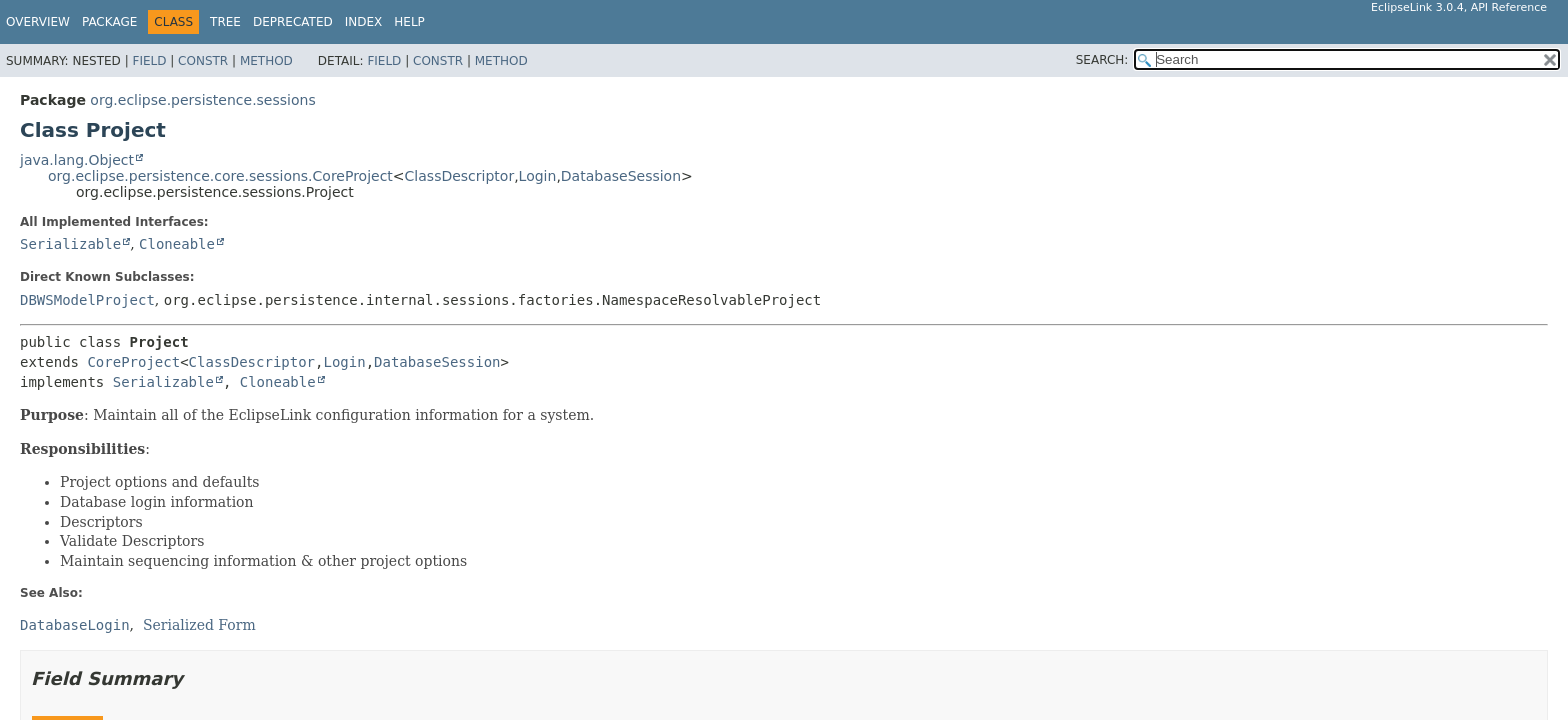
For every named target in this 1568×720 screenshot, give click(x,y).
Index (364, 22)
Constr (203, 61)
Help (409, 22)
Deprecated (293, 22)
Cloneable (177, 244)
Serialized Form (199, 625)
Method (266, 61)
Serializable (70, 244)
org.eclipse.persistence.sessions (202, 100)
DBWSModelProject (87, 300)
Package (109, 22)
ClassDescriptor (460, 176)
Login (538, 176)
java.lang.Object (77, 160)
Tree (225, 22)
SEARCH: (1102, 60)
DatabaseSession (621, 176)
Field (149, 61)
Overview (38, 22)
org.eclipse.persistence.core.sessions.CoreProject (220, 176)
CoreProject (133, 362)
